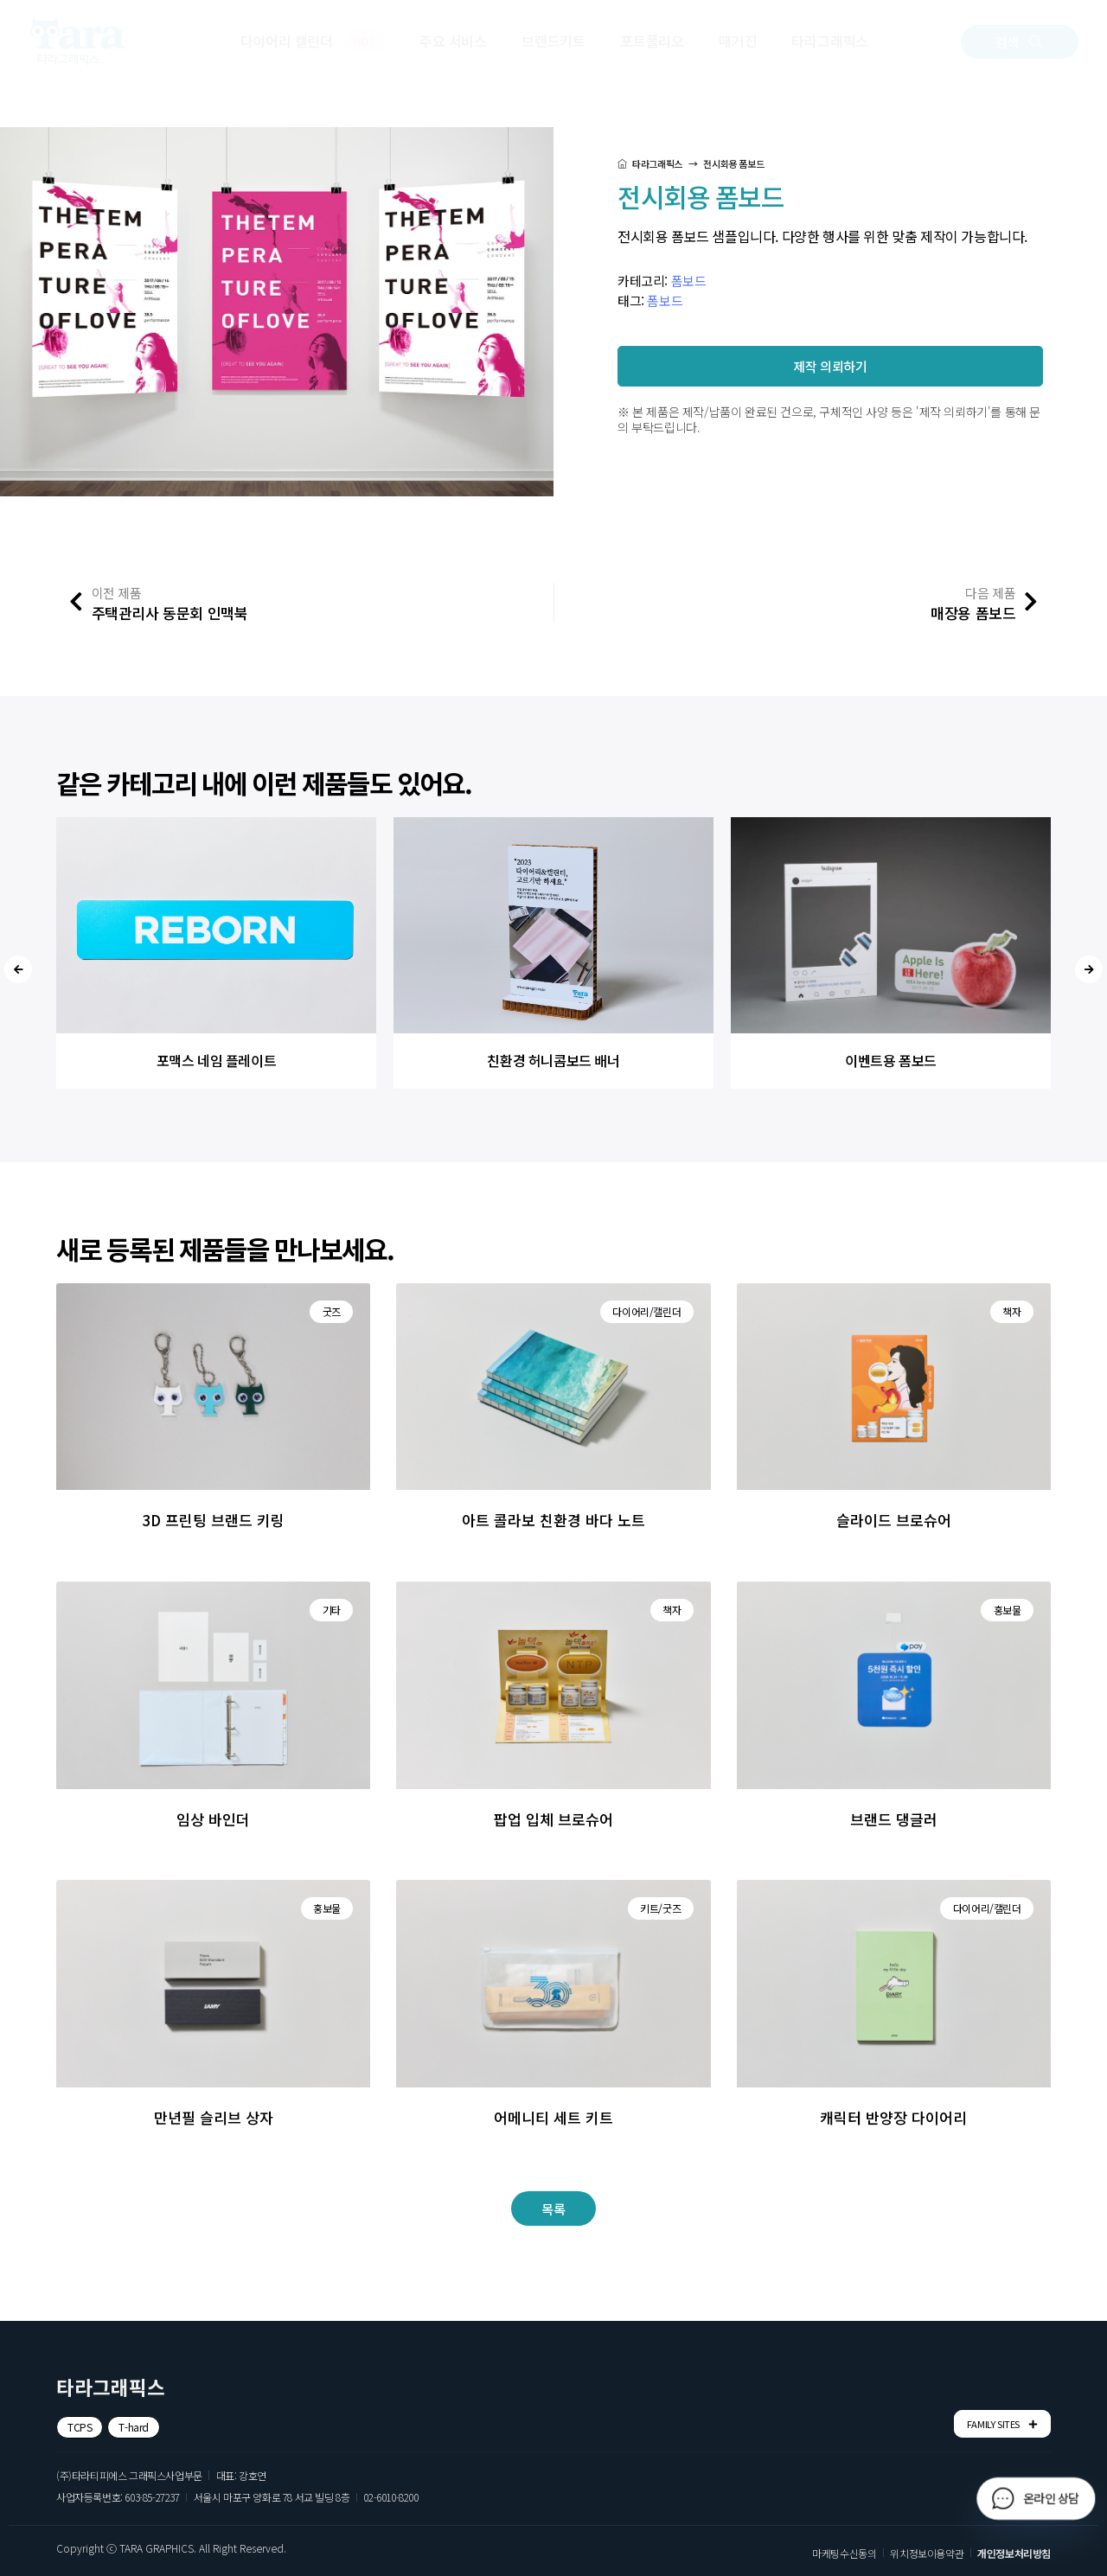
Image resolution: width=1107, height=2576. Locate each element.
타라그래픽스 (829, 40)
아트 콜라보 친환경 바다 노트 (553, 1520)
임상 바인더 (213, 1819)
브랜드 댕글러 (893, 1819)
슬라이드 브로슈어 (893, 1520)
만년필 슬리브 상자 (213, 2117)
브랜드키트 (553, 40)
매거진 (738, 40)
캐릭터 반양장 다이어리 (893, 2117)
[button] (1019, 42)
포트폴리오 (652, 40)
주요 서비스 (453, 40)
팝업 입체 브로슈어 (553, 1819)
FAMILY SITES (1002, 2424)
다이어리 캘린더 (313, 41)
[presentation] (18, 969)
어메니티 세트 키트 (553, 2117)
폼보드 (689, 281)
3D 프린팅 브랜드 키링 (213, 1520)
